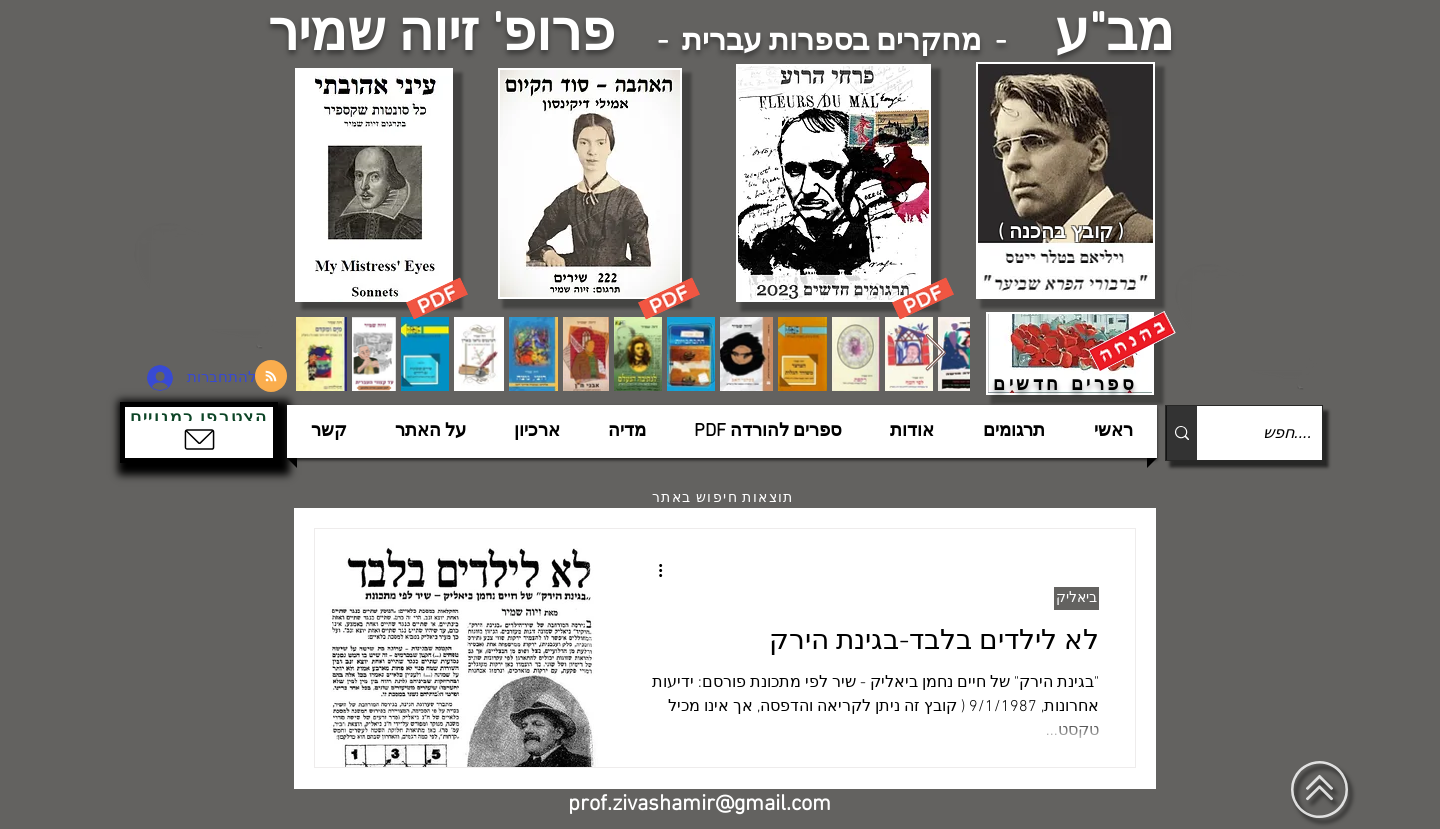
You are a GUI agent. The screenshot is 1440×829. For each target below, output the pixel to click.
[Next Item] (935, 353)
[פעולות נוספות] (653, 570)
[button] (199, 432)
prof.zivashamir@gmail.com (699, 804)
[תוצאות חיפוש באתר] (725, 498)
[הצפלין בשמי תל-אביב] (208, 284)
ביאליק (1076, 598)
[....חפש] (1275, 433)
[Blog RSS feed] (271, 377)
